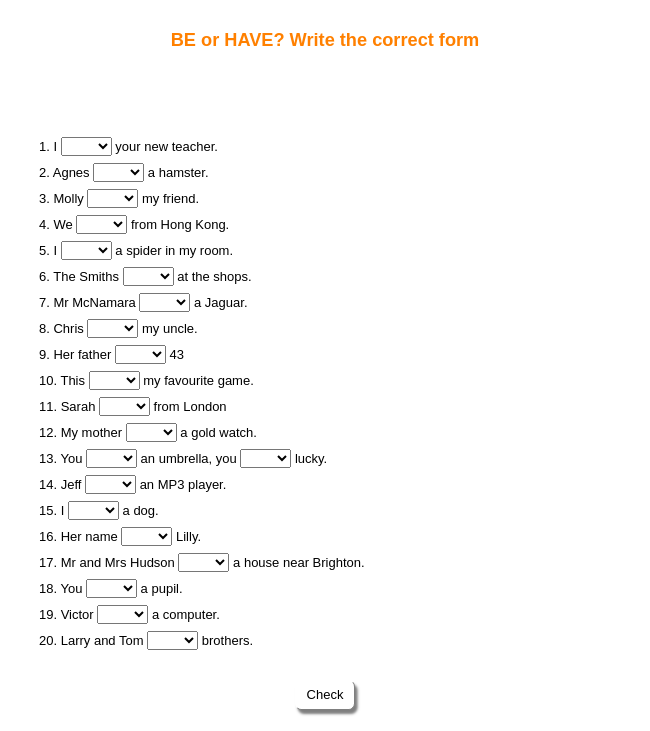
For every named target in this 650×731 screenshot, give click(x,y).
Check (325, 694)
